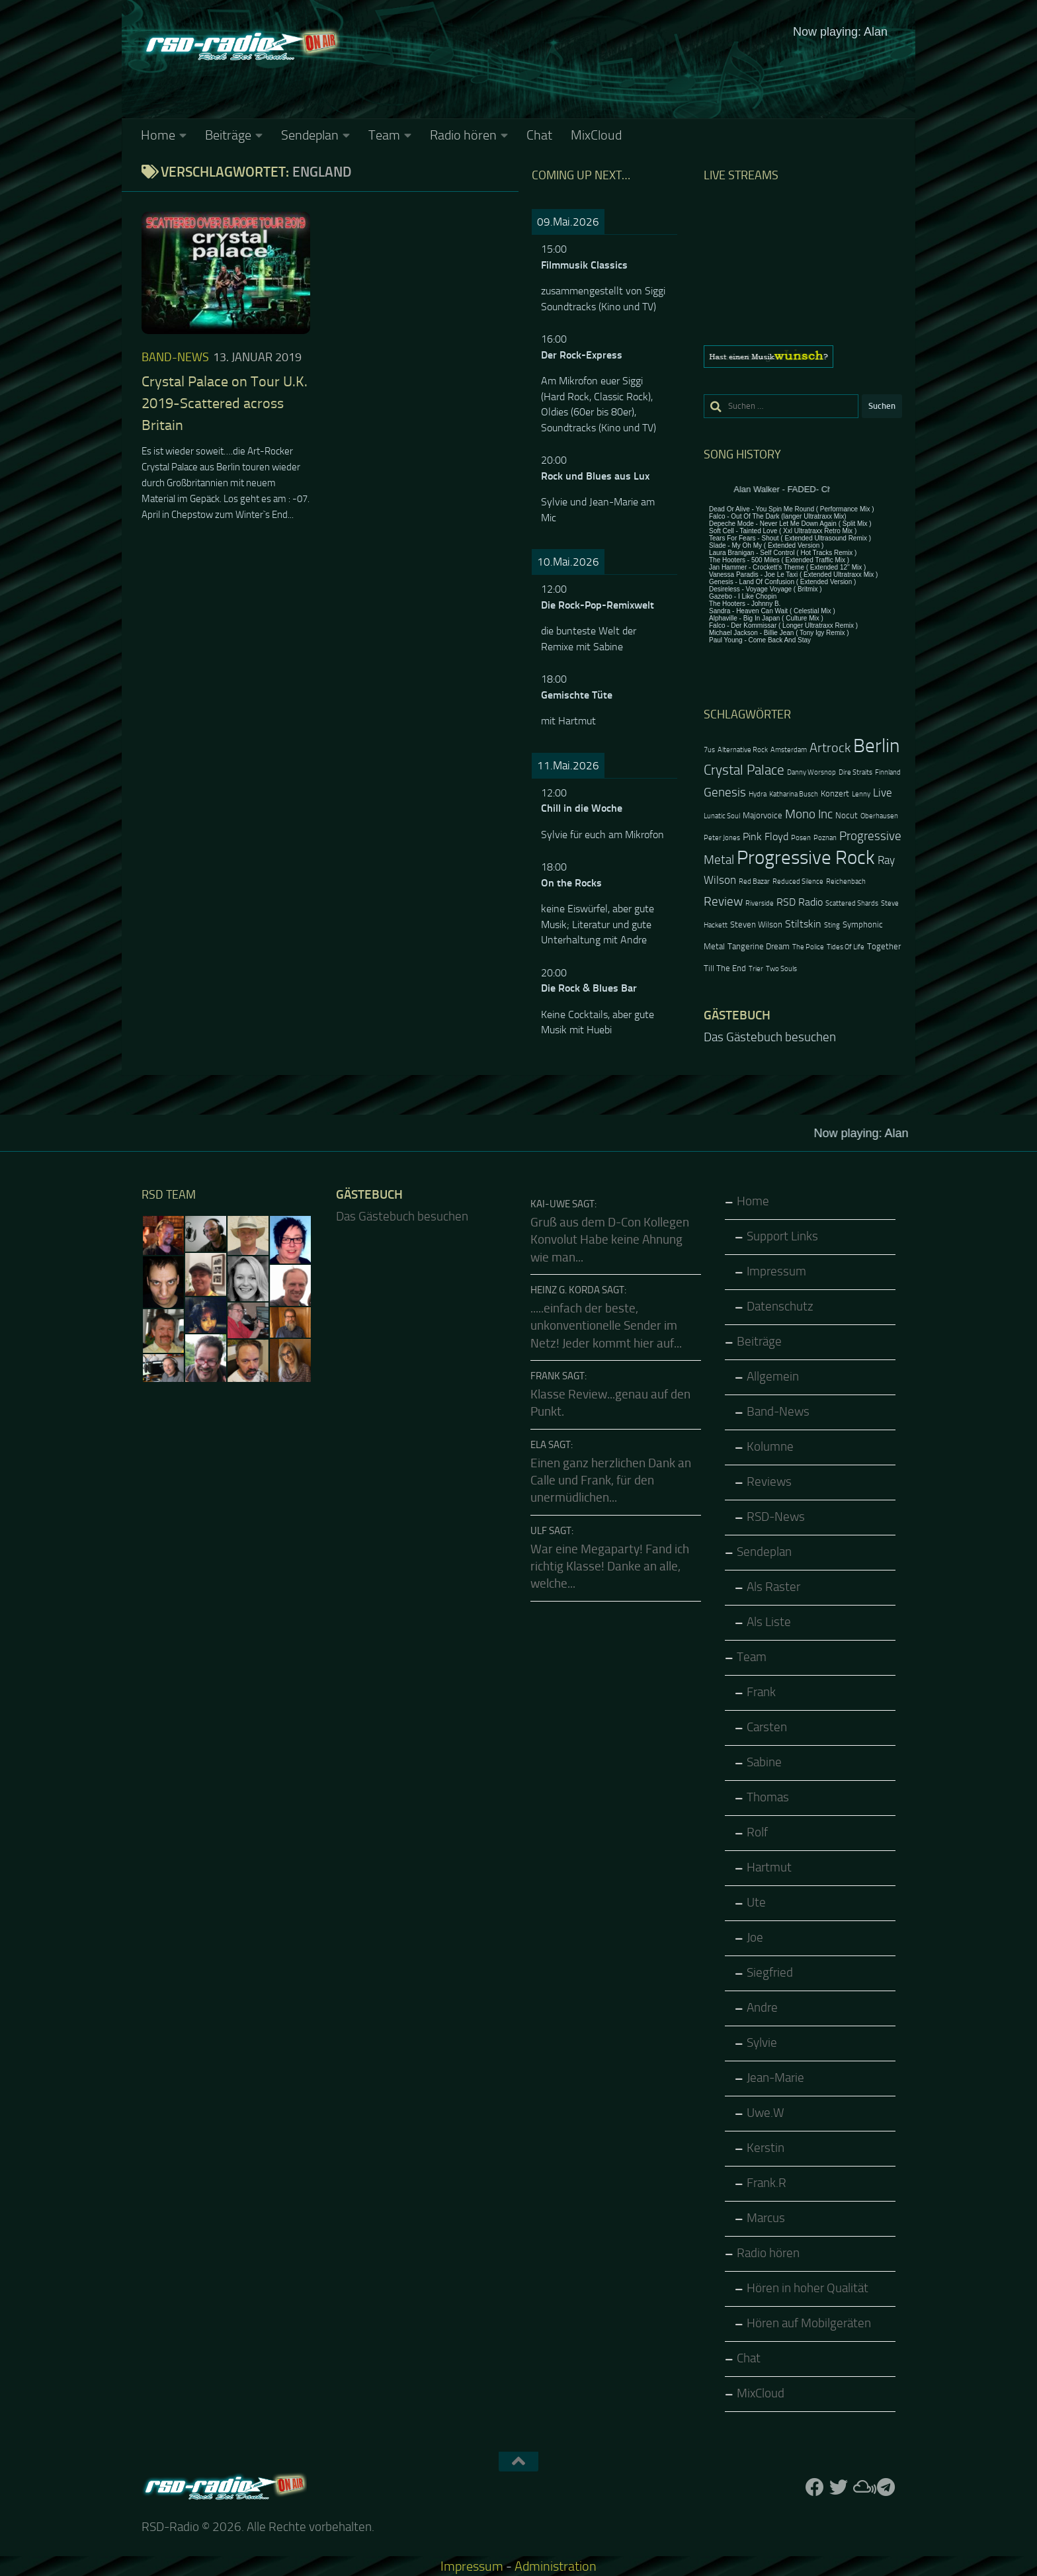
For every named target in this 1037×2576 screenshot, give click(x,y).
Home (158, 135)
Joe (755, 1937)
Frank (761, 1692)
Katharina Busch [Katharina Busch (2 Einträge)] (793, 794)
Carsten (767, 1727)
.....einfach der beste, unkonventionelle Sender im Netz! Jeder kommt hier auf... (606, 1326)
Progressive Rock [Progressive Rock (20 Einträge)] (806, 857)
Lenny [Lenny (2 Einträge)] (861, 794)
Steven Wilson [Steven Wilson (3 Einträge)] (756, 924)
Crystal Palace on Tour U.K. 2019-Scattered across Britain (225, 403)
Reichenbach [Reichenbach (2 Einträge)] (846, 881)
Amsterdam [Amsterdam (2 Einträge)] (788, 750)
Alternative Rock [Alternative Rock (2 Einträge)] (743, 750)
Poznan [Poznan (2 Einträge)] (825, 838)
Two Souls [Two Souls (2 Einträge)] (781, 969)
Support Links (782, 1236)
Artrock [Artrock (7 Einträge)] (829, 747)
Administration (556, 2566)
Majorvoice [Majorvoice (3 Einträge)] (762, 815)
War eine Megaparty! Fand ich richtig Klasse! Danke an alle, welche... (609, 1567)
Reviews (769, 1482)
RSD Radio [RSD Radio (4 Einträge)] (799, 902)
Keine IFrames (617, 69)
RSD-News (776, 1517)
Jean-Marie (775, 2078)
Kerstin (765, 2148)
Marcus (766, 2218)
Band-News (175, 357)
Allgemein (773, 1376)
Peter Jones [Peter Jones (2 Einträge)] (722, 838)
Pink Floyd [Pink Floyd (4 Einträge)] (765, 837)
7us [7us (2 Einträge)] (709, 750)
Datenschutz (780, 1306)
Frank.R (766, 2183)
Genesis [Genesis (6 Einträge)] (725, 792)
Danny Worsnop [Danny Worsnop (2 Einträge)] (811, 772)
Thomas (768, 1797)
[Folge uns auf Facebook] (815, 2487)
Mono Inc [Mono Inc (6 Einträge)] (809, 814)
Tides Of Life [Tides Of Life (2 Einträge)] (845, 947)
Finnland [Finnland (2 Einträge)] (888, 772)
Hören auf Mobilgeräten (809, 2323)
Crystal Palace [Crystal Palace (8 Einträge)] (744, 769)
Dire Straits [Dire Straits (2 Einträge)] (855, 772)
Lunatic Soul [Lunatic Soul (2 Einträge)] (722, 816)
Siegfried (770, 1972)
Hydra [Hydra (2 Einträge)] (758, 794)
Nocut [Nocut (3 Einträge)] (846, 815)
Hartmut (769, 1867)
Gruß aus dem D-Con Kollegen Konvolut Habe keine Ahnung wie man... (609, 1240)
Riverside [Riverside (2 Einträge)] (759, 903)
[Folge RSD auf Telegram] (886, 2487)
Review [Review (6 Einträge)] (723, 901)
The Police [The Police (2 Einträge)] (808, 947)
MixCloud (596, 135)
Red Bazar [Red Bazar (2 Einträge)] (754, 881)
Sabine (764, 1762)
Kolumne (770, 1446)
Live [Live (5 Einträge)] (882, 792)
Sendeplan (310, 135)
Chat (539, 135)
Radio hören (463, 135)
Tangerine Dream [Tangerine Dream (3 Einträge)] (758, 946)
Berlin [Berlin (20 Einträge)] (876, 745)
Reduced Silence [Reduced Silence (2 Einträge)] (797, 881)
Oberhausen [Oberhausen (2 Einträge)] (879, 816)
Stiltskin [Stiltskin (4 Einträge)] (803, 924)
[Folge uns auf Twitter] (838, 2487)
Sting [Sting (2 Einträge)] (832, 925)
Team (384, 135)
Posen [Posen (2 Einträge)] (801, 838)
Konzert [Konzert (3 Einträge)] (835, 793)
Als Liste (769, 1622)
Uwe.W (765, 2113)
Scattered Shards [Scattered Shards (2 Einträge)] (851, 903)
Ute (756, 1902)
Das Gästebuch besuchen (770, 1037)
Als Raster (773, 1587)
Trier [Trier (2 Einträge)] (756, 969)
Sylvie (762, 2043)
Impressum (776, 1271)
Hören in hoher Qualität (807, 2288)
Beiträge (228, 135)
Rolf (757, 1832)
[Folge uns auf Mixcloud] (862, 2487)
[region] (803, 356)
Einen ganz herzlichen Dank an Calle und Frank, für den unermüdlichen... (610, 1481)
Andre (762, 2007)
